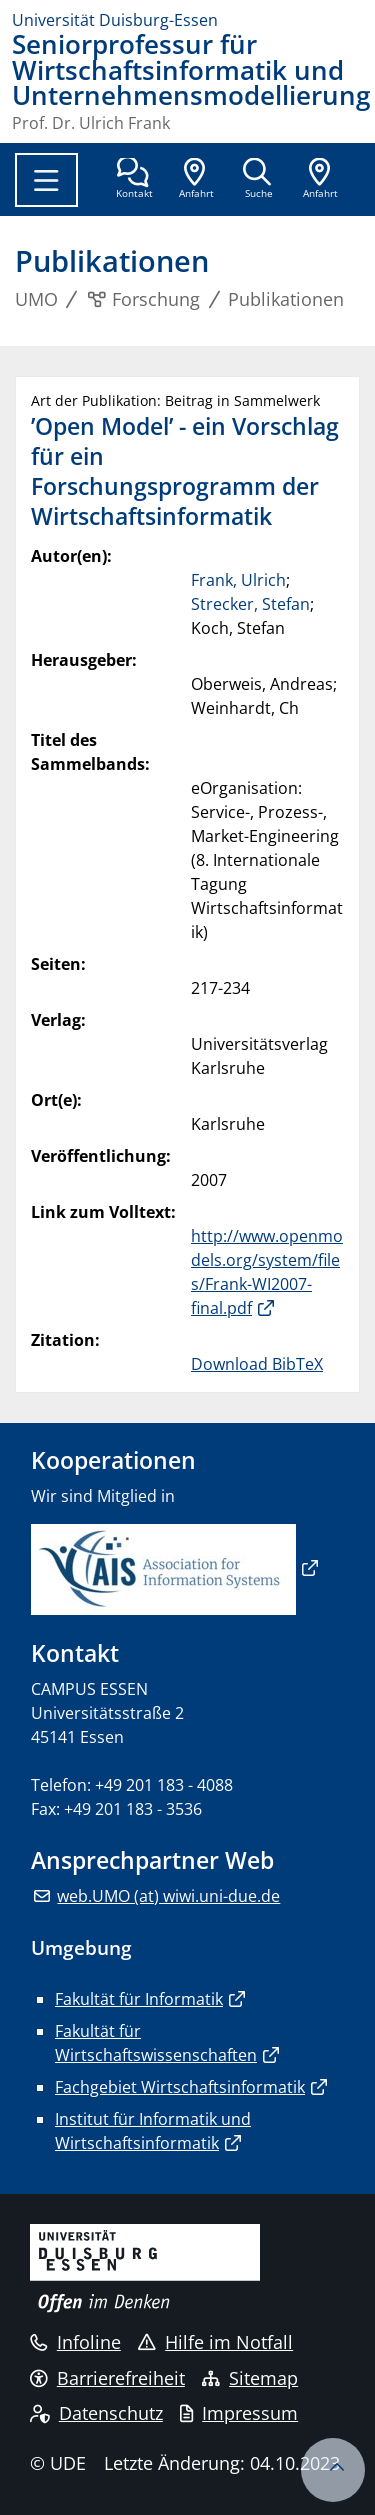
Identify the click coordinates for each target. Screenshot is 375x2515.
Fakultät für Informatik (139, 1999)
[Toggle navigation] (46, 180)
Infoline (75, 2342)
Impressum (239, 2413)
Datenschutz (96, 2413)
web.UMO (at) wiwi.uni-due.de (168, 1896)
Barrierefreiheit (107, 2378)
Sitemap (250, 2378)
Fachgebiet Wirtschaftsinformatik (180, 2087)
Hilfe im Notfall (215, 2342)
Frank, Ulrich (238, 580)
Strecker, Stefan (250, 604)
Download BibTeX (257, 1364)
